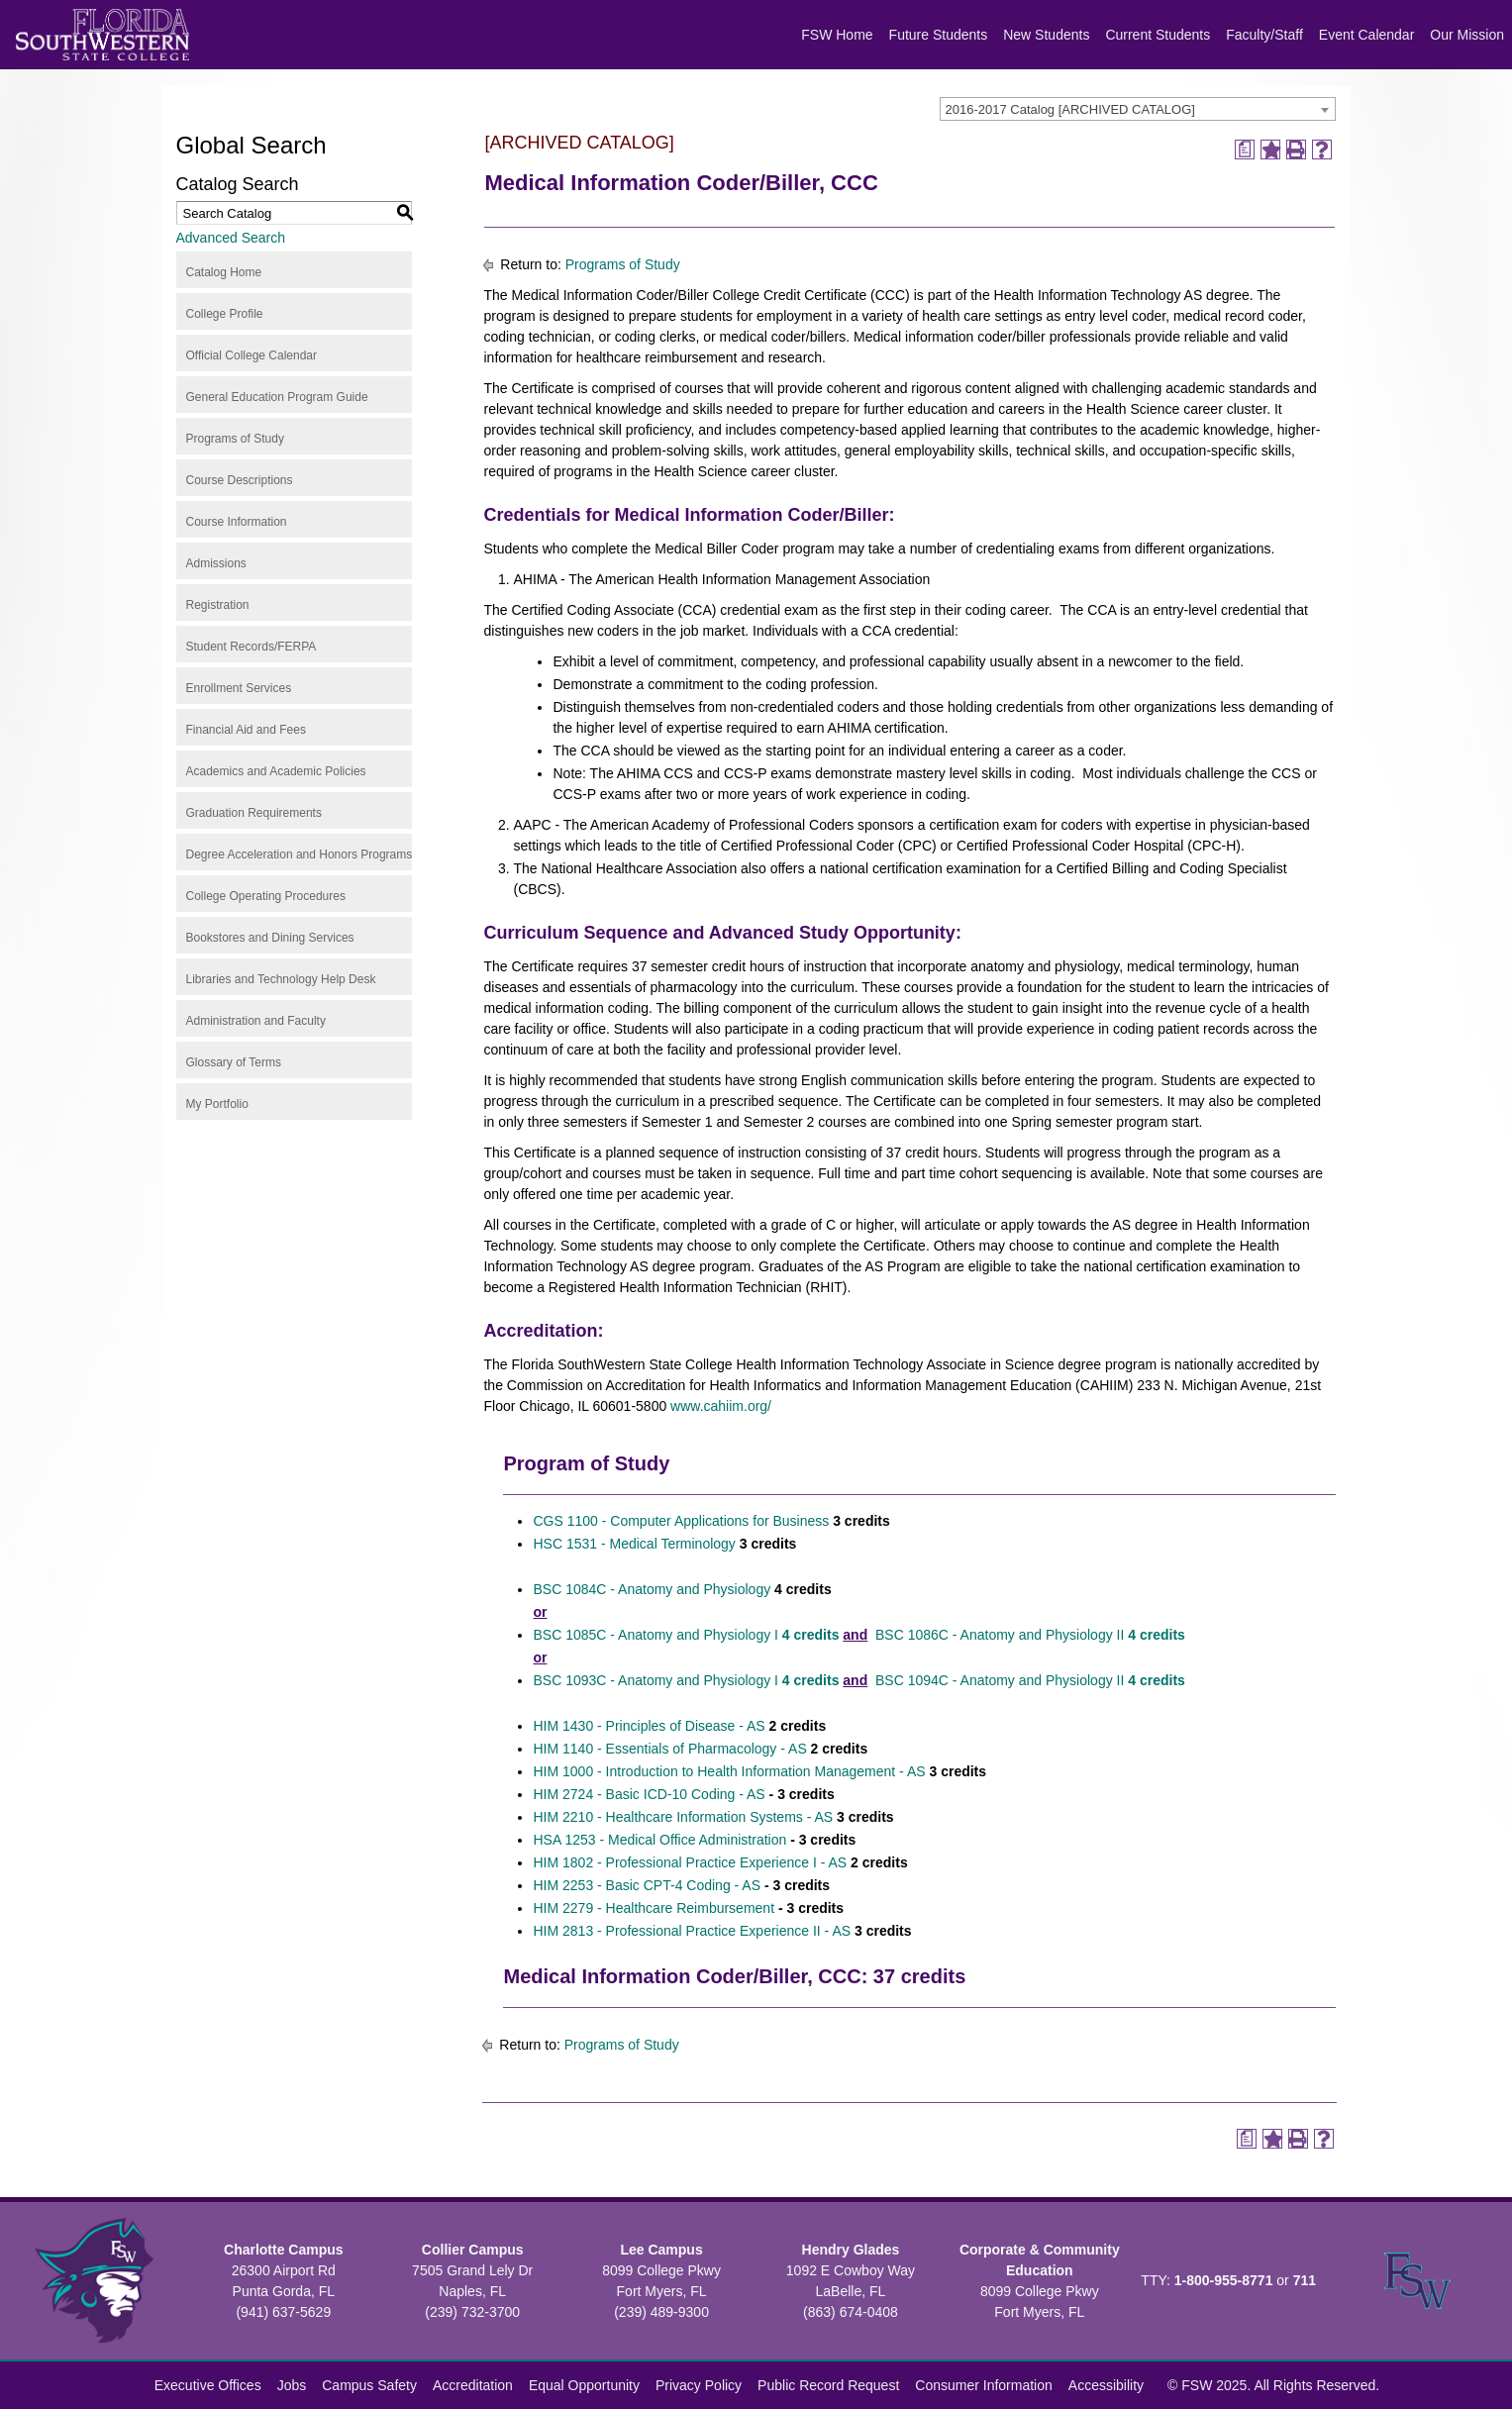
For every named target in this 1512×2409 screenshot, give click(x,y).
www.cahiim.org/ (720, 1406)
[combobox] (1138, 109)
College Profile (224, 314)
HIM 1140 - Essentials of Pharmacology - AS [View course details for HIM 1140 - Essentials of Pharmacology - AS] (669, 1749)
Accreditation (473, 2385)
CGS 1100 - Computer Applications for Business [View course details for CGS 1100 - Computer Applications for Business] (681, 1521)
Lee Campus (661, 2250)
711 (1304, 2280)
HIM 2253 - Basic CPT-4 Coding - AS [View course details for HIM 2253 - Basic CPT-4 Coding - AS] (646, 1885)
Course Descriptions (239, 480)
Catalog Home (224, 272)
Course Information (236, 522)
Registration (218, 605)
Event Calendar (1367, 35)
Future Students (938, 35)
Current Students (1157, 35)
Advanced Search (231, 238)
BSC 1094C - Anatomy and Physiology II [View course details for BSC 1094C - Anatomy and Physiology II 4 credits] (1030, 1680)
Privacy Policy (698, 2385)
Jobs (292, 2385)
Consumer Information (984, 2385)
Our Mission (1467, 35)
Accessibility (1106, 2385)
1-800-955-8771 (1223, 2280)
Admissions (216, 563)
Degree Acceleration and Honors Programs (299, 854)
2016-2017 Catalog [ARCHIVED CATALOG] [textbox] (1070, 109)
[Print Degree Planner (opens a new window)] (1245, 149)
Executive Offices (207, 2385)
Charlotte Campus (284, 2250)
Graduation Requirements (254, 813)
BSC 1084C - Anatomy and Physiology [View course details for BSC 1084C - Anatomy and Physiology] (651, 1589)
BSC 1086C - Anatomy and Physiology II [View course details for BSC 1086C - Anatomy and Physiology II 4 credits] (1028, 1635)
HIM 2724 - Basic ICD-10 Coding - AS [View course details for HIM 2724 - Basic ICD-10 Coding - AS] (648, 1794)
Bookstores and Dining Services (270, 938)
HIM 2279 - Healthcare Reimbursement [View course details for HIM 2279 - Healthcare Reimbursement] (653, 1908)
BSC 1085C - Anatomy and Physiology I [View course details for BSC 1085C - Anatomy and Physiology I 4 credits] (686, 1635)
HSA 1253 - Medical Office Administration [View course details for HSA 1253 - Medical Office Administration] (659, 1840)
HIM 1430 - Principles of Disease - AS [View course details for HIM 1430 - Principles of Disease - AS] (648, 1726)
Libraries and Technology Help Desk (281, 979)
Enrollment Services (239, 688)
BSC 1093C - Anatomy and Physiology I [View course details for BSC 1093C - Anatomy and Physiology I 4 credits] (686, 1680)
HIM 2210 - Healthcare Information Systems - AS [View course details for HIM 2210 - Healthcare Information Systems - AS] (683, 1817)
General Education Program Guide (277, 397)
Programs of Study (235, 439)
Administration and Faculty (256, 1021)
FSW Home (836, 35)
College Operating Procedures (266, 896)
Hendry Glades (851, 2250)
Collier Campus (473, 2250)
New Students (1046, 35)
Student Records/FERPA (251, 646)
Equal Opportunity (584, 2385)
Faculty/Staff (1264, 35)
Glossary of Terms (233, 1062)
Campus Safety (369, 2385)
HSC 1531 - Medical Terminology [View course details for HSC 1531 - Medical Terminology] (634, 1544)
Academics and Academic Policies (276, 771)
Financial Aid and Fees (246, 730)
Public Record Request (828, 2385)
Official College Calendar (252, 355)
